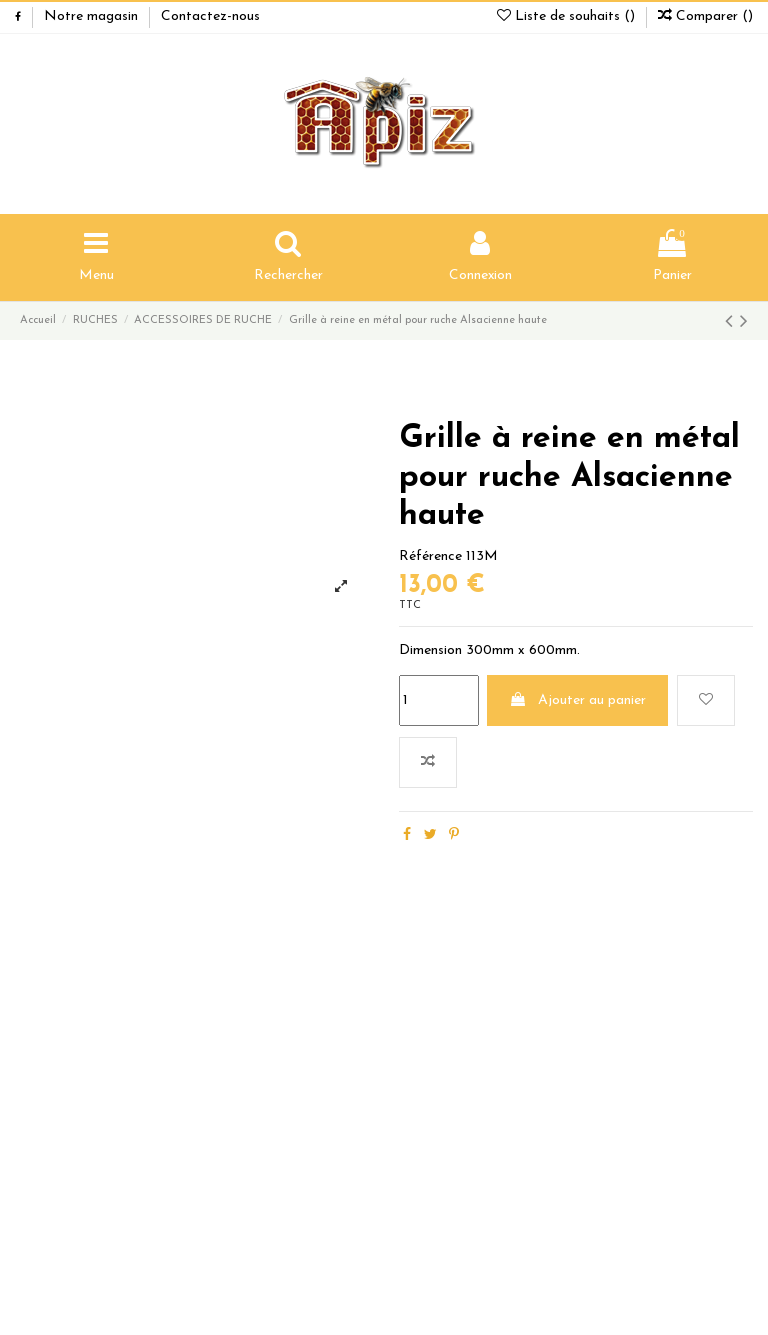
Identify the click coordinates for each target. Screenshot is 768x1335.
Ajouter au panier (577, 700)
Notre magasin (93, 16)
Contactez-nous (210, 16)
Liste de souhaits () (568, 16)
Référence (430, 556)
